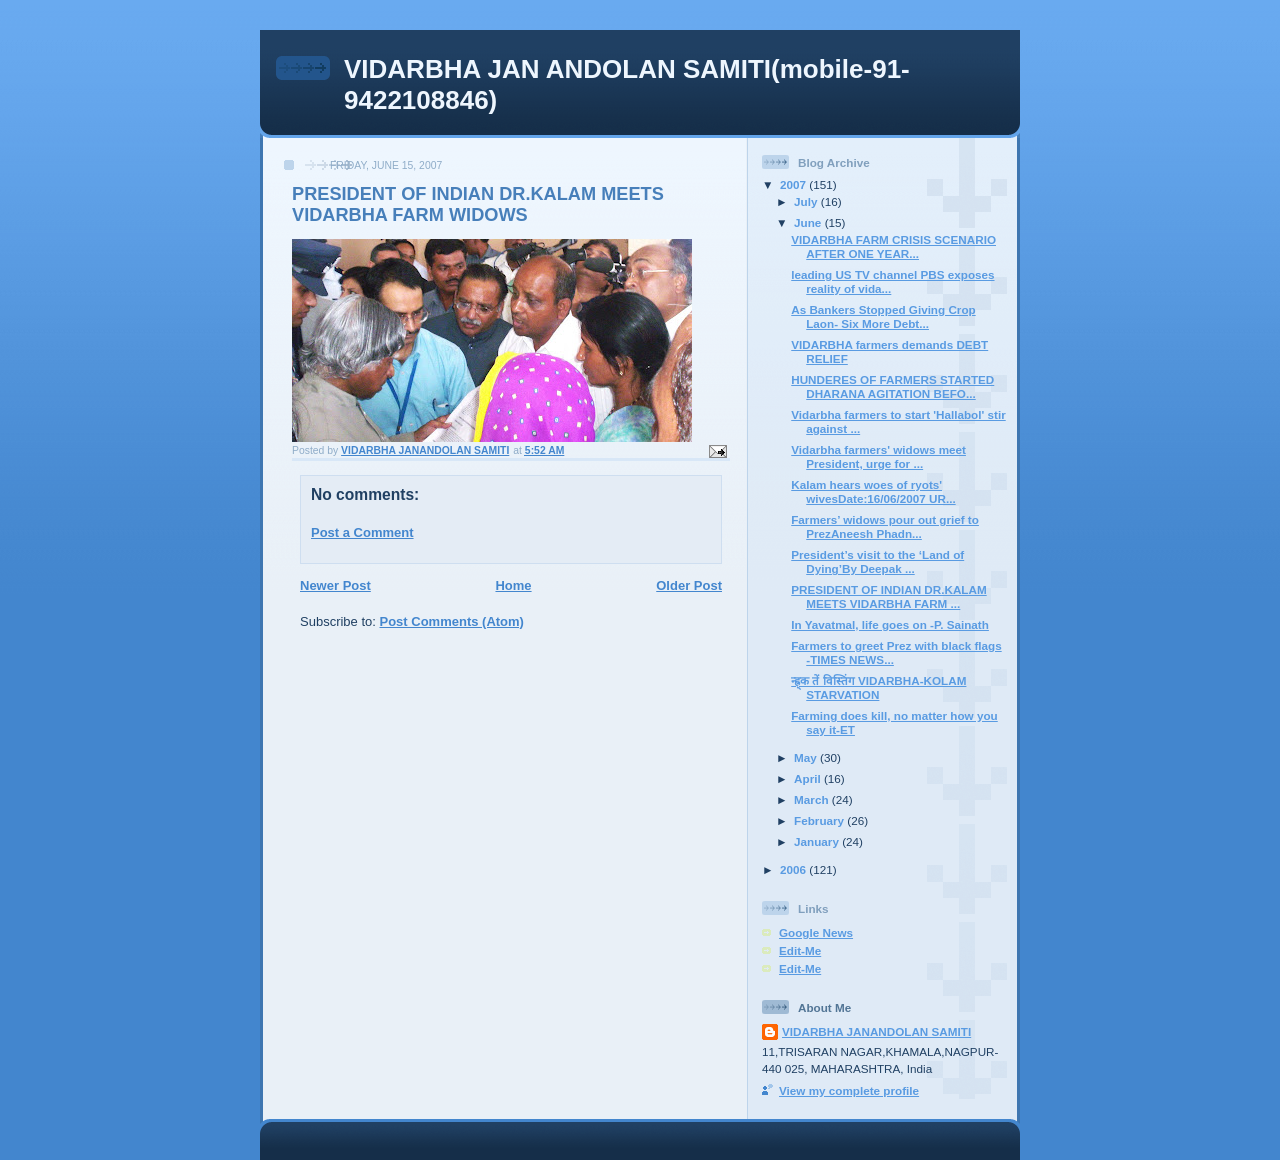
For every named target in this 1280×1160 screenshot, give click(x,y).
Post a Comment (362, 532)
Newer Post (335, 585)
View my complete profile (849, 1090)
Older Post (689, 585)
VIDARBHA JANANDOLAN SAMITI (876, 1031)
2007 (794, 184)
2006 (794, 869)
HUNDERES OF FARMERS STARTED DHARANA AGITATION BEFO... (892, 386)
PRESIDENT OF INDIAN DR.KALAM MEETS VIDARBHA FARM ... (888, 596)
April (809, 778)
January (818, 841)
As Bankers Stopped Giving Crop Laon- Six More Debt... (883, 316)
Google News (816, 932)
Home (513, 585)
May (807, 757)
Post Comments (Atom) (452, 621)
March (813, 799)
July (807, 201)
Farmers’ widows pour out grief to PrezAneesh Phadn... (885, 526)
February (820, 820)
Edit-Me (800, 950)
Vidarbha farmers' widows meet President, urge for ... (878, 456)
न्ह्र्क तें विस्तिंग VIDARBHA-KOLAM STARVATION (878, 687)
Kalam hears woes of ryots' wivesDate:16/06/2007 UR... (873, 491)
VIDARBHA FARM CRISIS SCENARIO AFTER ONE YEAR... (893, 246)
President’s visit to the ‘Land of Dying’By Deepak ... (877, 561)
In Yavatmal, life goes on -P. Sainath (890, 624)
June (809, 222)
